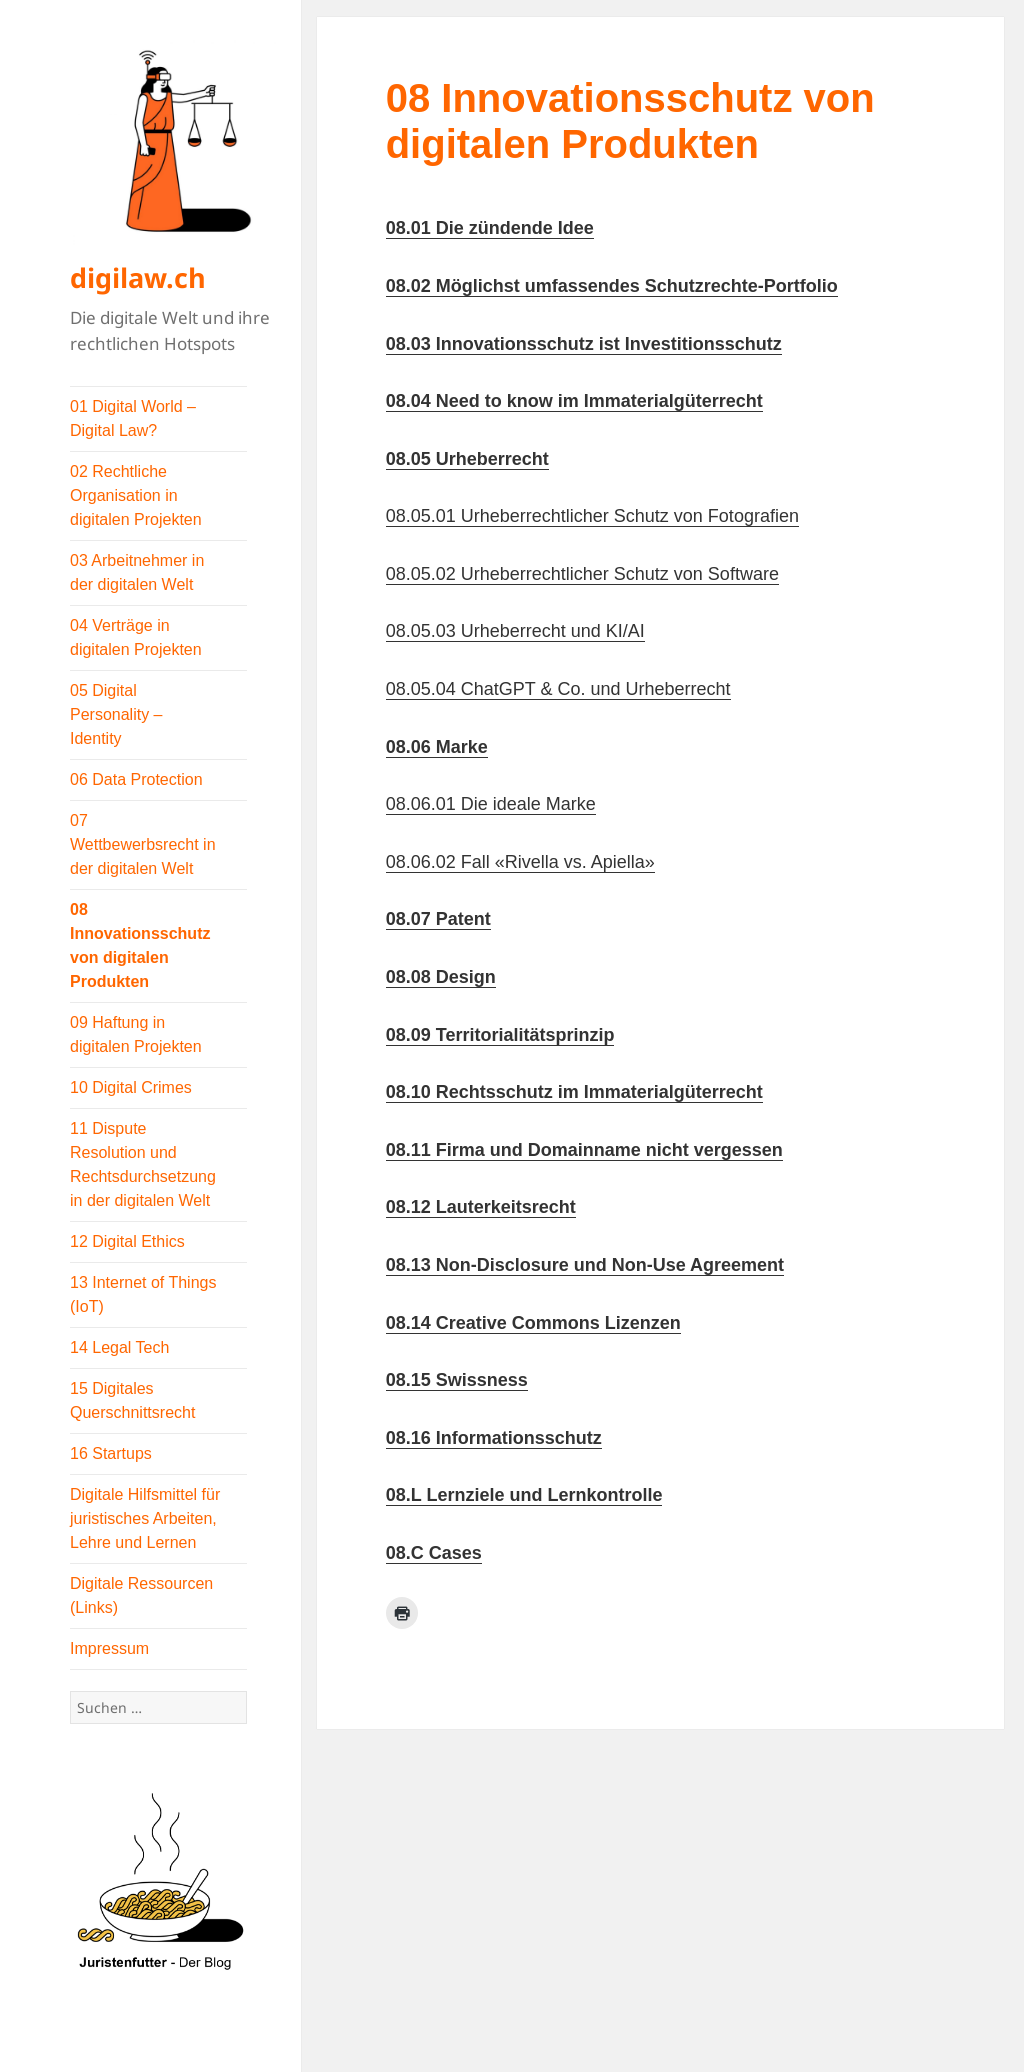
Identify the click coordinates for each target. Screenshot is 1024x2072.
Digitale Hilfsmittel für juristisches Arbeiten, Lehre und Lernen (145, 1518)
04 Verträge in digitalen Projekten (136, 637)
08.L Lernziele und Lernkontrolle (524, 1495)
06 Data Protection (136, 779)
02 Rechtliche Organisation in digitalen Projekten (136, 495)
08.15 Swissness (457, 1380)
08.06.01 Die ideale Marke (491, 804)
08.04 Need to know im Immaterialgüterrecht (574, 401)
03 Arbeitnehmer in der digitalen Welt (137, 572)
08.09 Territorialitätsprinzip (500, 1035)
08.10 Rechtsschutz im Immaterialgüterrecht (574, 1092)
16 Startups (111, 1453)
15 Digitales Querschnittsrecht (132, 1400)
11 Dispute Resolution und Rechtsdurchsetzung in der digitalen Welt (143, 1164)
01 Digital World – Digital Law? (133, 418)
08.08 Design (441, 977)
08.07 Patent (438, 919)
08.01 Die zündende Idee (490, 228)
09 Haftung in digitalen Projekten (136, 1034)
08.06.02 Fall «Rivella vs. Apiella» (520, 862)
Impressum (109, 1648)
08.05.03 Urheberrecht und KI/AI (515, 631)
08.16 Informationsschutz (494, 1438)
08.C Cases (434, 1553)
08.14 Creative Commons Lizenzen (533, 1323)
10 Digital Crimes (131, 1087)
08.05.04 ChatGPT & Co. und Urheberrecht (558, 689)
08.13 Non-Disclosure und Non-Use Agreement (585, 1265)
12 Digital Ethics (127, 1241)
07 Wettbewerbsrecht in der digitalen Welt (143, 844)
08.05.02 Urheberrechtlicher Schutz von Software (582, 574)
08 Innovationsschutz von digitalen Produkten (140, 945)
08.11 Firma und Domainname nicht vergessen (584, 1150)
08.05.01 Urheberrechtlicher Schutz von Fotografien (592, 516)
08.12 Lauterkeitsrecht (481, 1207)
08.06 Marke (437, 747)
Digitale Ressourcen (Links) (141, 1595)
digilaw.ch (138, 277)
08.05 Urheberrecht (467, 459)
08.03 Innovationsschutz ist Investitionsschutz (584, 344)
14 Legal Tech (119, 1347)
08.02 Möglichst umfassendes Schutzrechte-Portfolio (612, 286)
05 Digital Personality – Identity (116, 714)
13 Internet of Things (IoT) (143, 1294)
